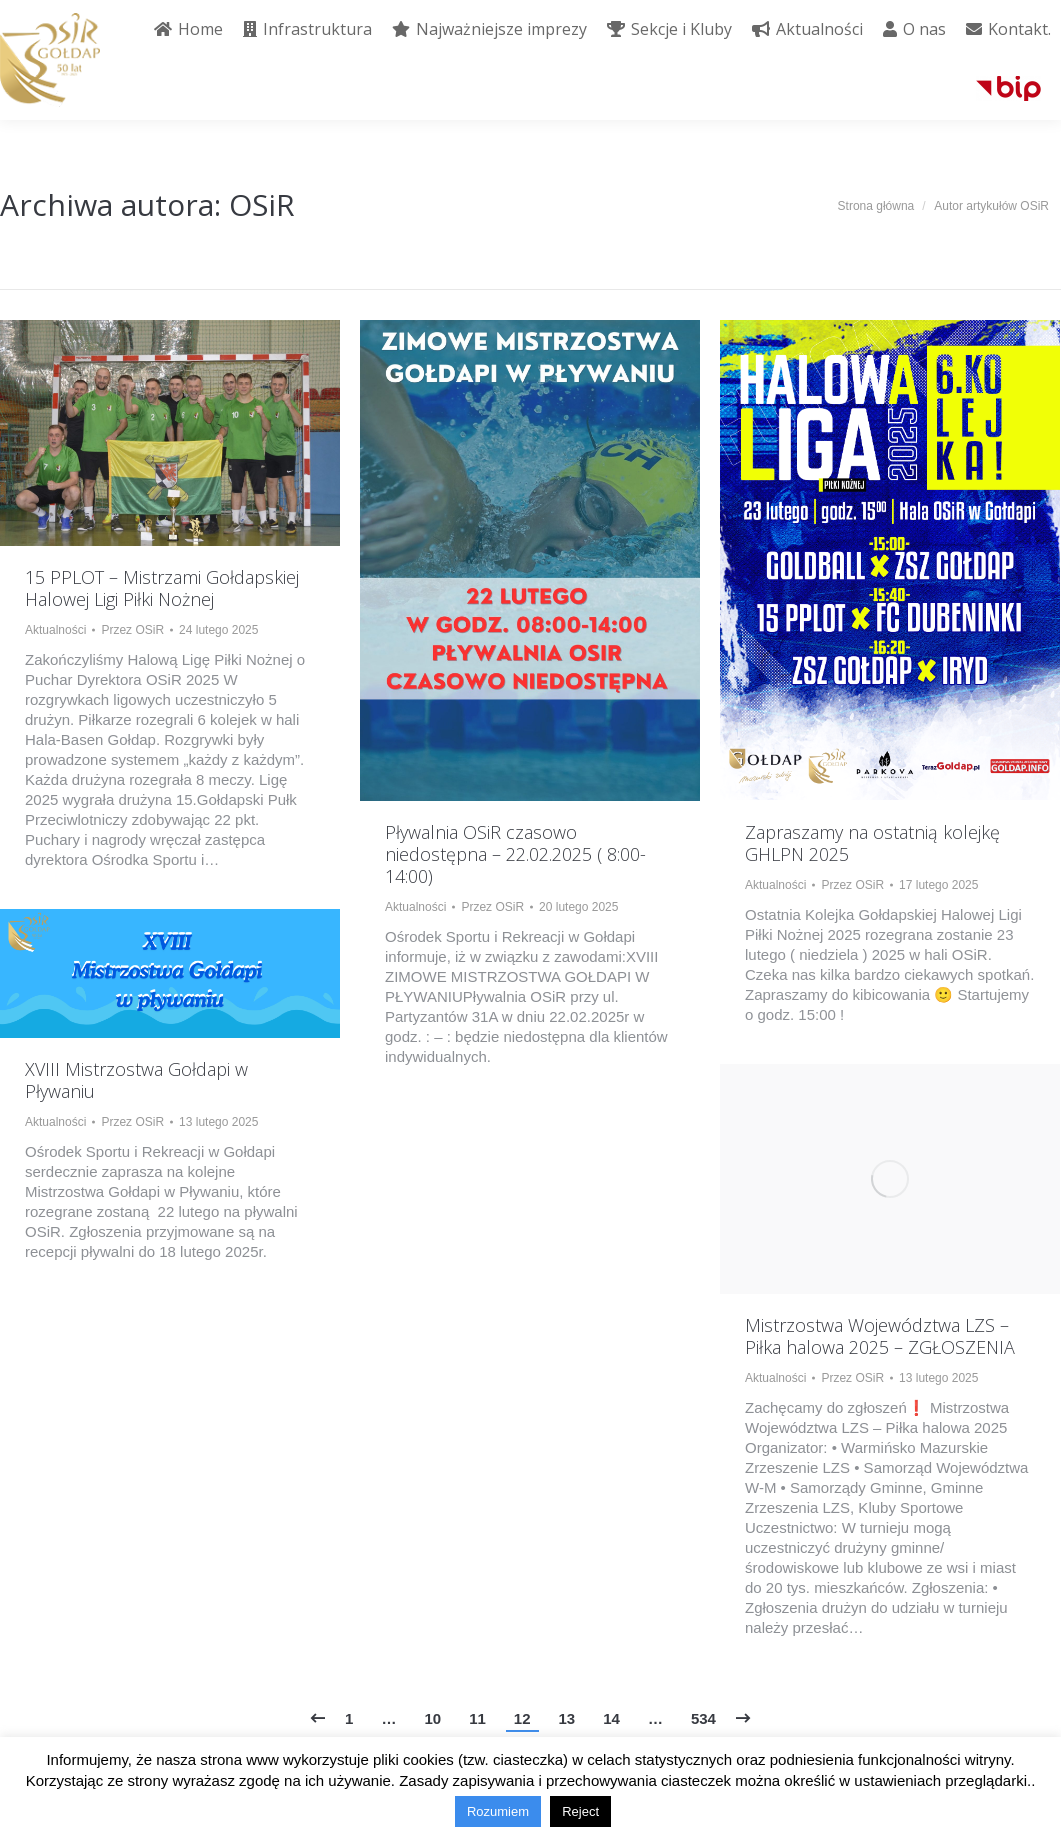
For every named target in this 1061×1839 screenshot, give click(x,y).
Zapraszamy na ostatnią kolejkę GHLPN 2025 (872, 843)
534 (703, 1718)
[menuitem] (188, 29)
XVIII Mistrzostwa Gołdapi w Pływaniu (136, 1080)
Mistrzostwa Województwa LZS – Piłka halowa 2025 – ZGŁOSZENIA (880, 1336)
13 (567, 1718)
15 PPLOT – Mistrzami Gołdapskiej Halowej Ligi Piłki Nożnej (162, 588)
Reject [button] (580, 1811)
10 (432, 1718)
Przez (132, 630)
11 (477, 1718)
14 (611, 1718)
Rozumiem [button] (498, 1811)
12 (522, 1718)
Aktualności (55, 630)
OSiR (262, 204)
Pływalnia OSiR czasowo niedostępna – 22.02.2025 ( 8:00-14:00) (515, 854)
